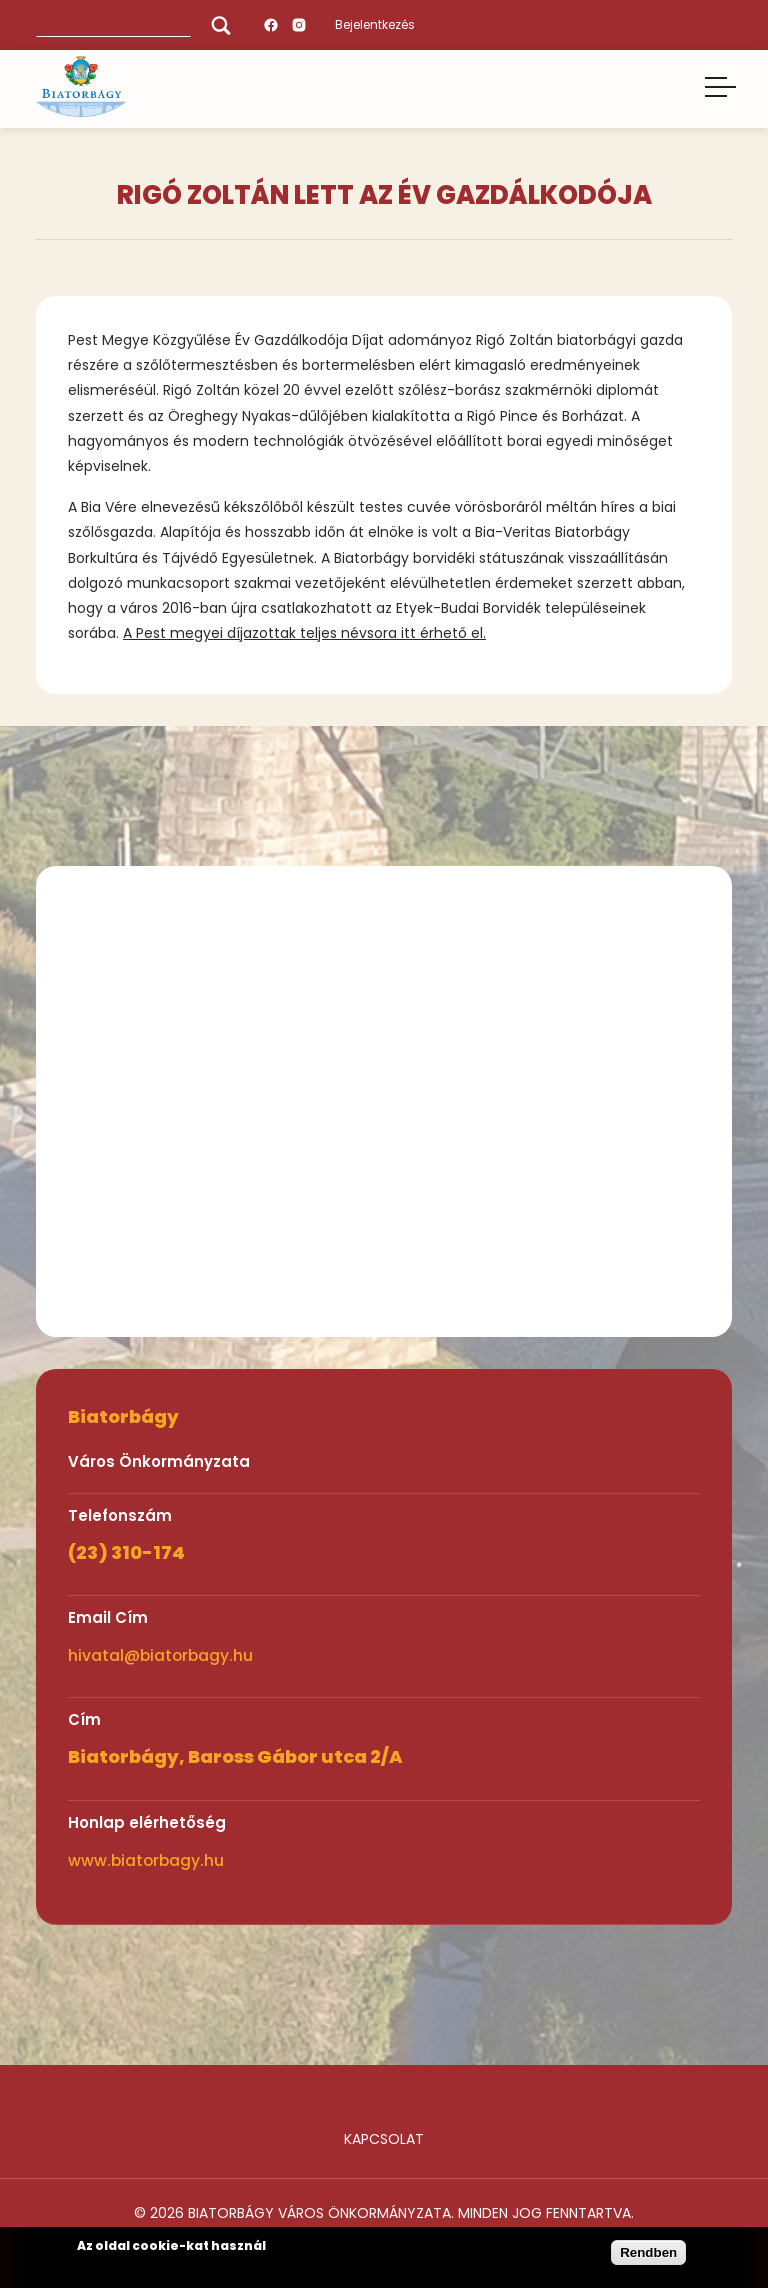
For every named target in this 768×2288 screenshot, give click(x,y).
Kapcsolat (384, 2139)
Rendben (648, 2252)
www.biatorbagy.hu (146, 1860)
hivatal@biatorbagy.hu (160, 1655)
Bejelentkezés (375, 24)
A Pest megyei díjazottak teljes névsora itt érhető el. (304, 633)
